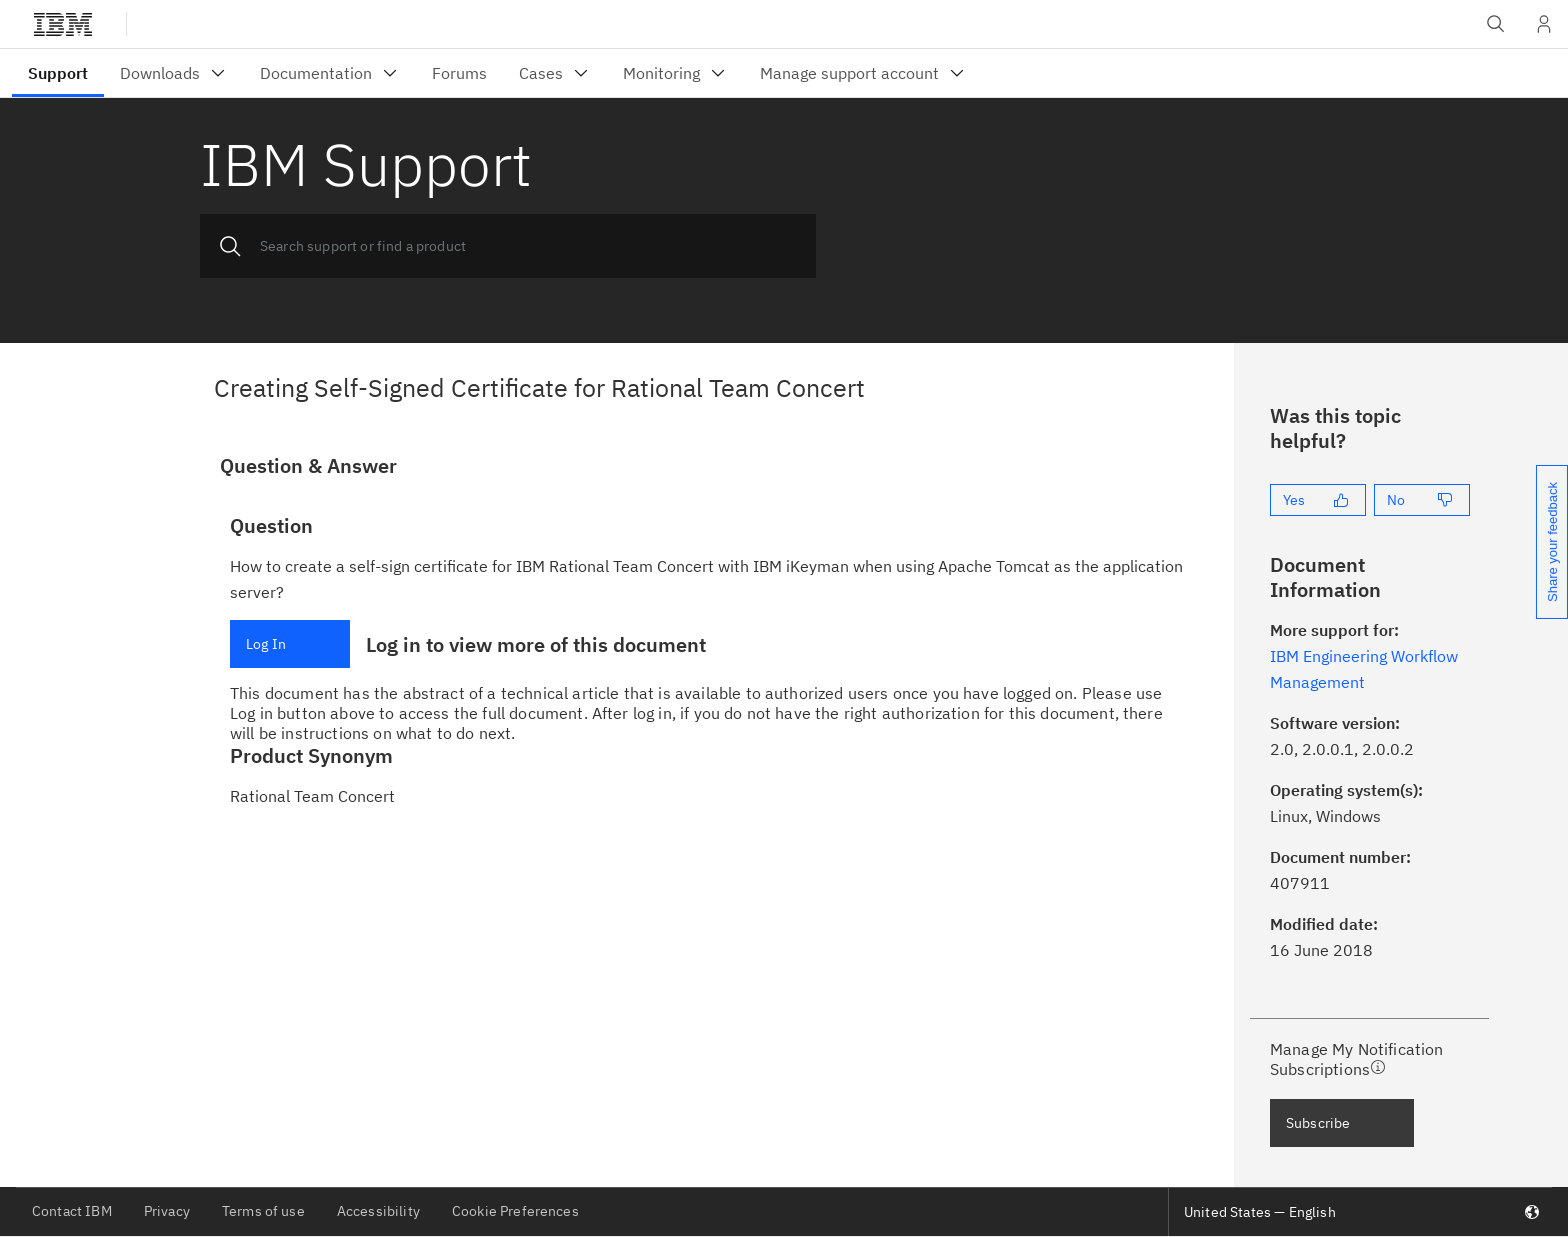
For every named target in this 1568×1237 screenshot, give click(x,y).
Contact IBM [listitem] (72, 1211)
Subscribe (1318, 1123)
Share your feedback (1552, 542)
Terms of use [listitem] (263, 1211)
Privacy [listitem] (167, 1211)
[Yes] (1318, 500)
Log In (266, 644)
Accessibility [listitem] (378, 1211)
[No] (1422, 500)
